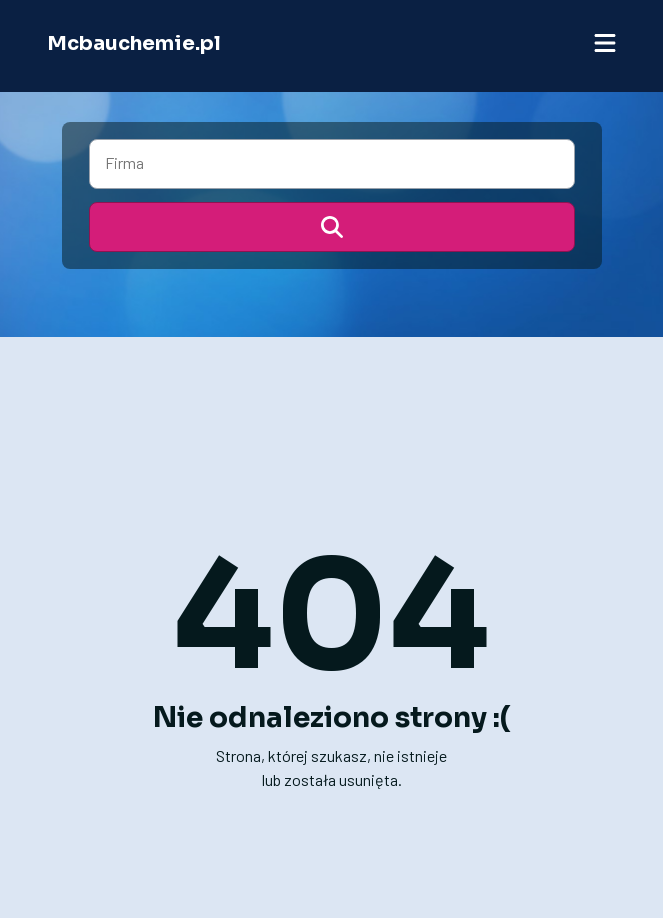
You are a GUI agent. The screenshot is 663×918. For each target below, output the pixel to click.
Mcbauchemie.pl (134, 43)
